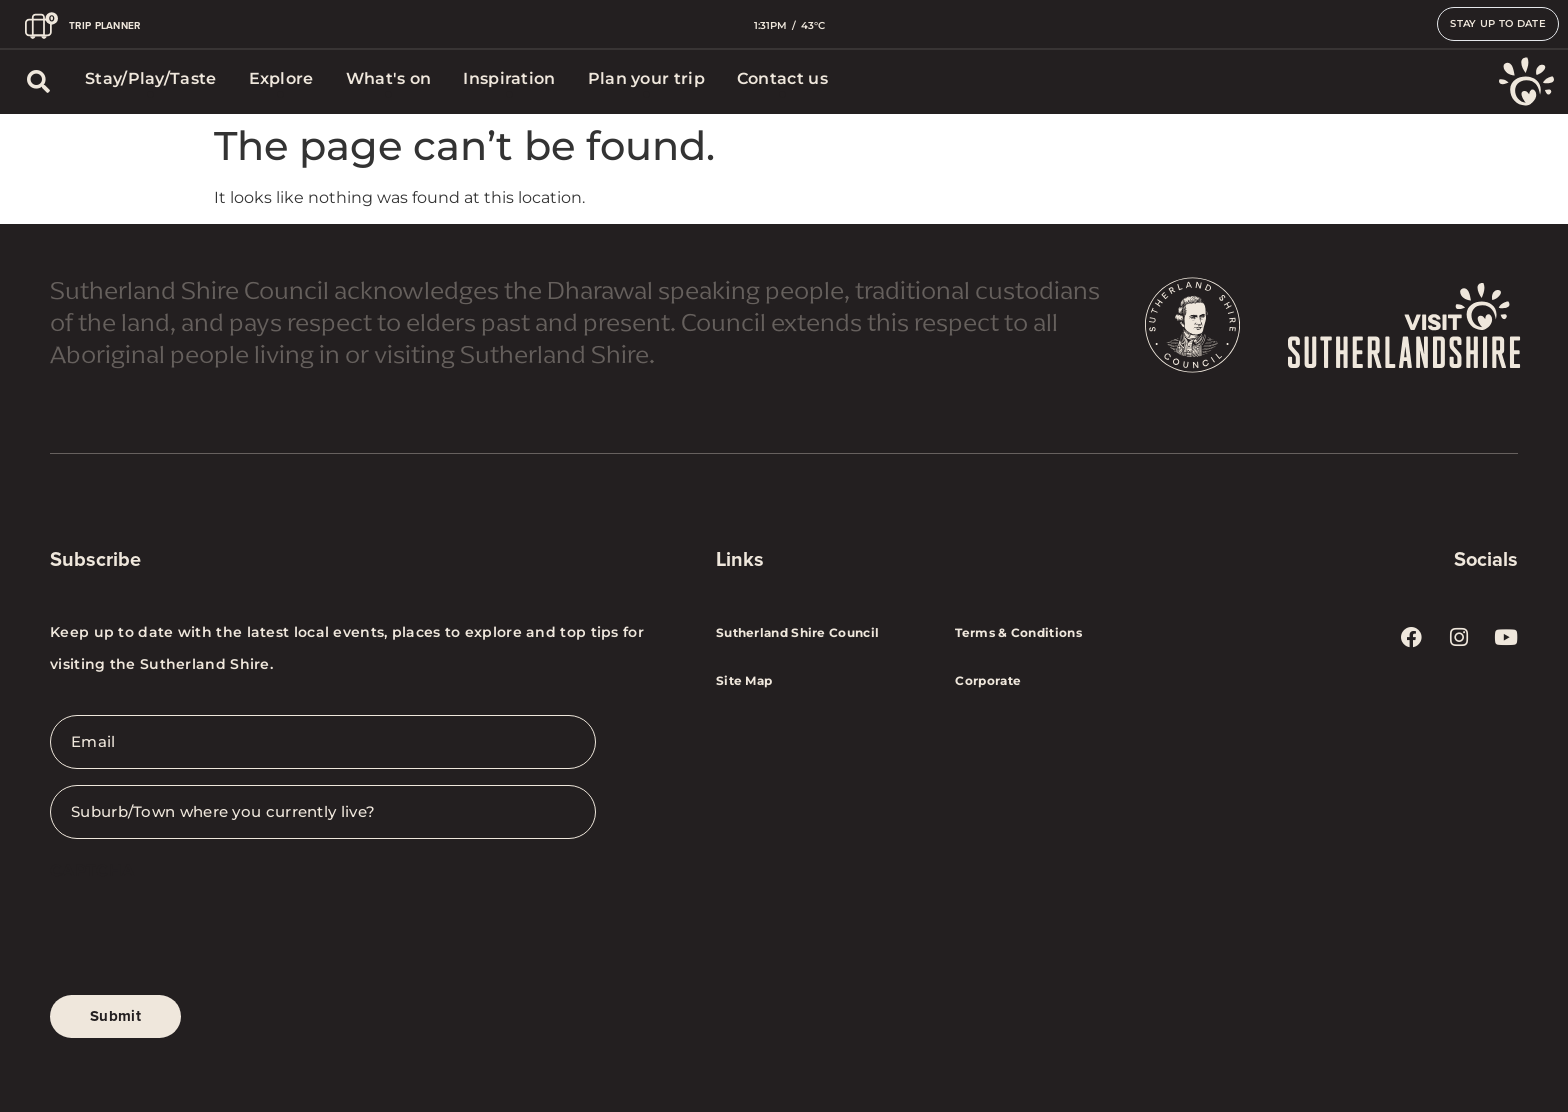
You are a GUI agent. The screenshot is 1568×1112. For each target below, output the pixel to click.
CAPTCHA (92, 870)
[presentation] (202, 934)
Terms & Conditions (1018, 632)
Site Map (744, 680)
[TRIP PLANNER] (41, 25)
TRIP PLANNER (105, 25)
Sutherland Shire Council (797, 632)
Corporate (988, 680)
